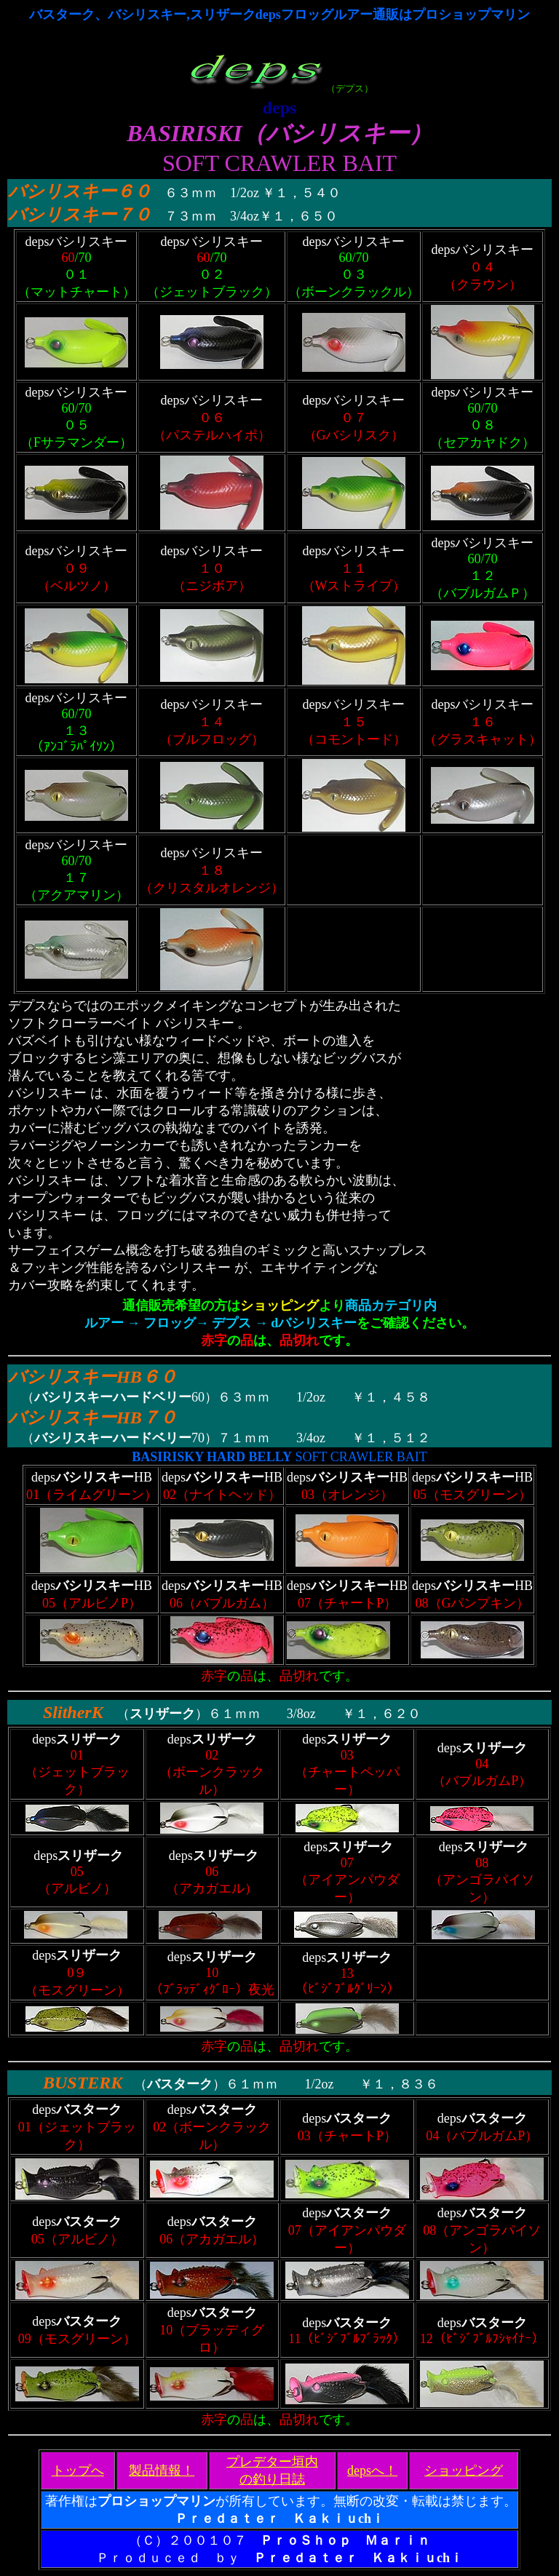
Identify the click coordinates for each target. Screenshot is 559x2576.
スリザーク (162, 1713)
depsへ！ (372, 2470)
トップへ (78, 2470)
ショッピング (463, 2470)
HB (129, 1376)
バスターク (180, 2084)
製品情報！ (161, 2470)
